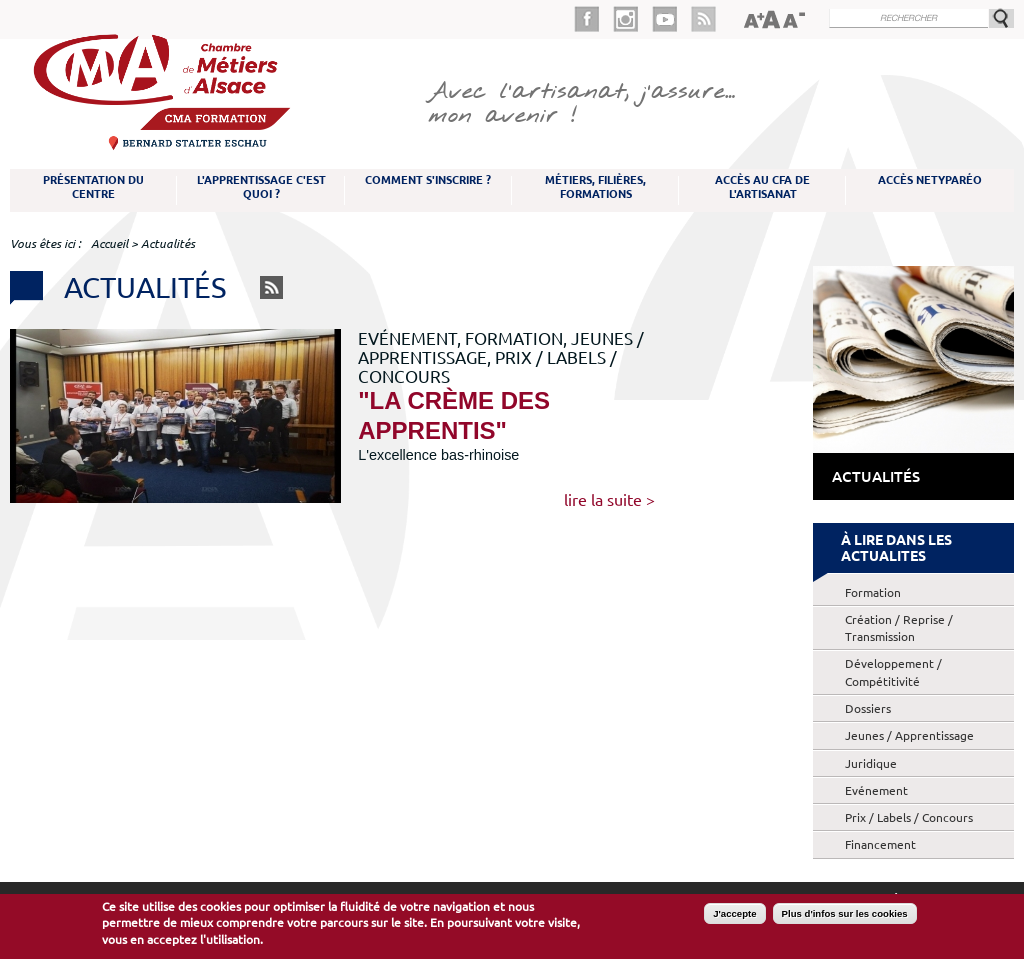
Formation (873, 592)
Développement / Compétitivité (893, 672)
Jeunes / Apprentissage (909, 735)
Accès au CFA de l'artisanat (762, 187)
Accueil (109, 243)
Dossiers (868, 708)
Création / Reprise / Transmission (899, 628)
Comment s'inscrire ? (428, 180)
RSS (271, 287)
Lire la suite (603, 500)
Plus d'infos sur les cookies (845, 914)
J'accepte (734, 914)
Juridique (871, 763)
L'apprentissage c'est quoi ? (261, 187)
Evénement (876, 790)
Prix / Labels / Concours (909, 817)
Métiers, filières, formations (595, 187)
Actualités (876, 476)
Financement (880, 844)
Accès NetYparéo (930, 180)
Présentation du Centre (93, 187)
